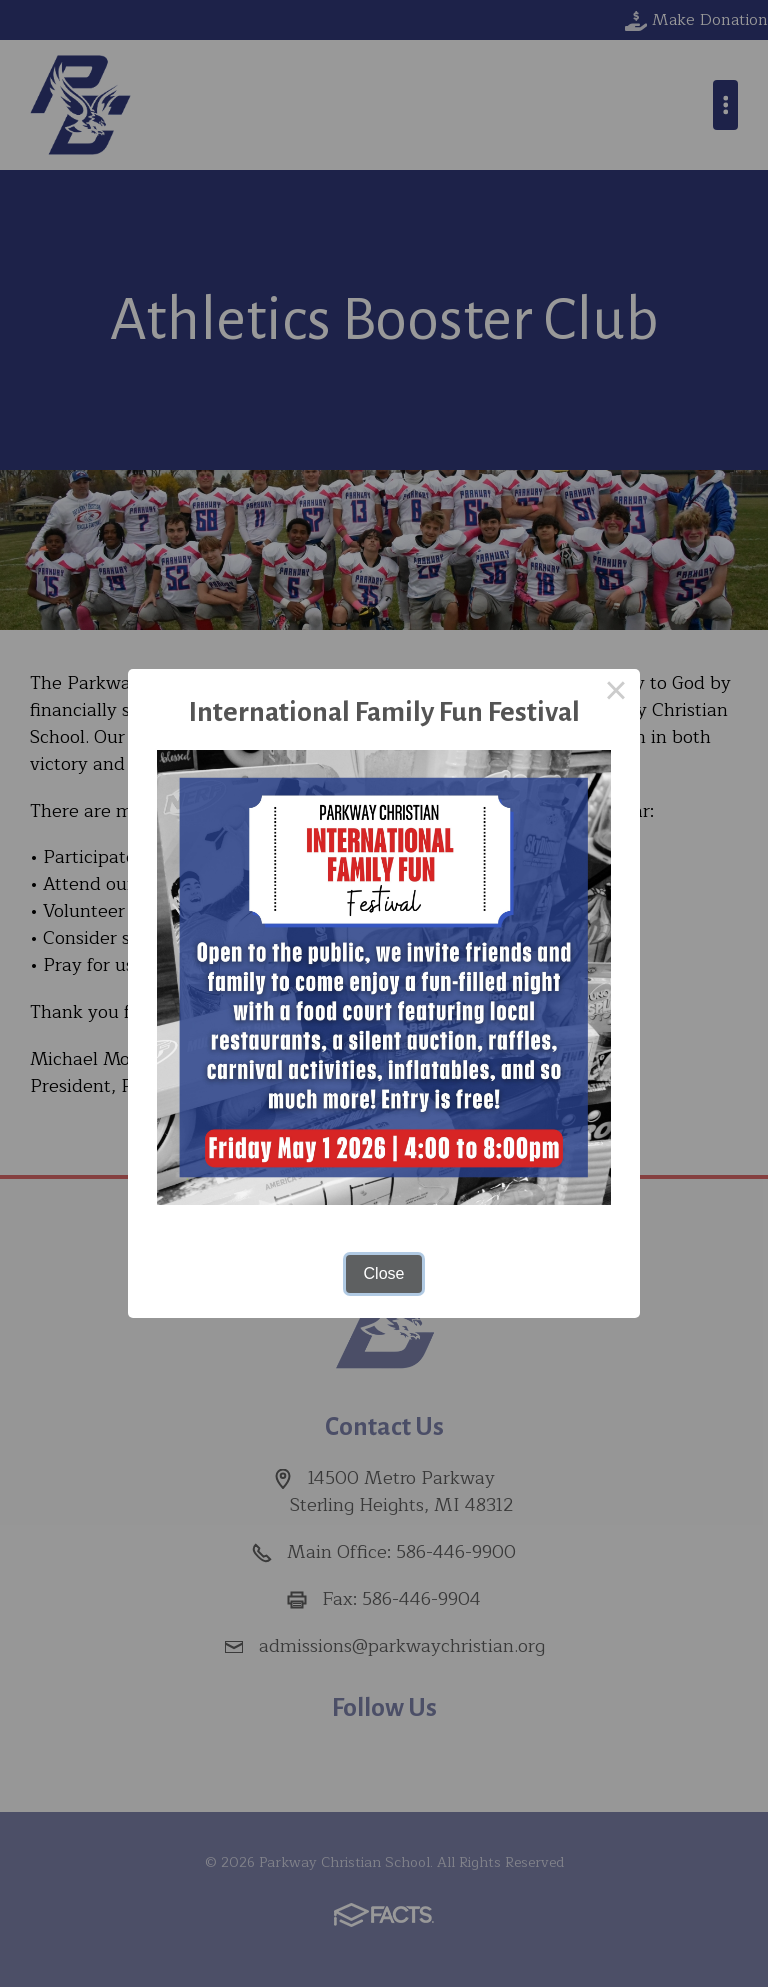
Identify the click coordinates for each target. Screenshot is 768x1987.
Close (384, 1273)
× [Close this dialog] (616, 693)
